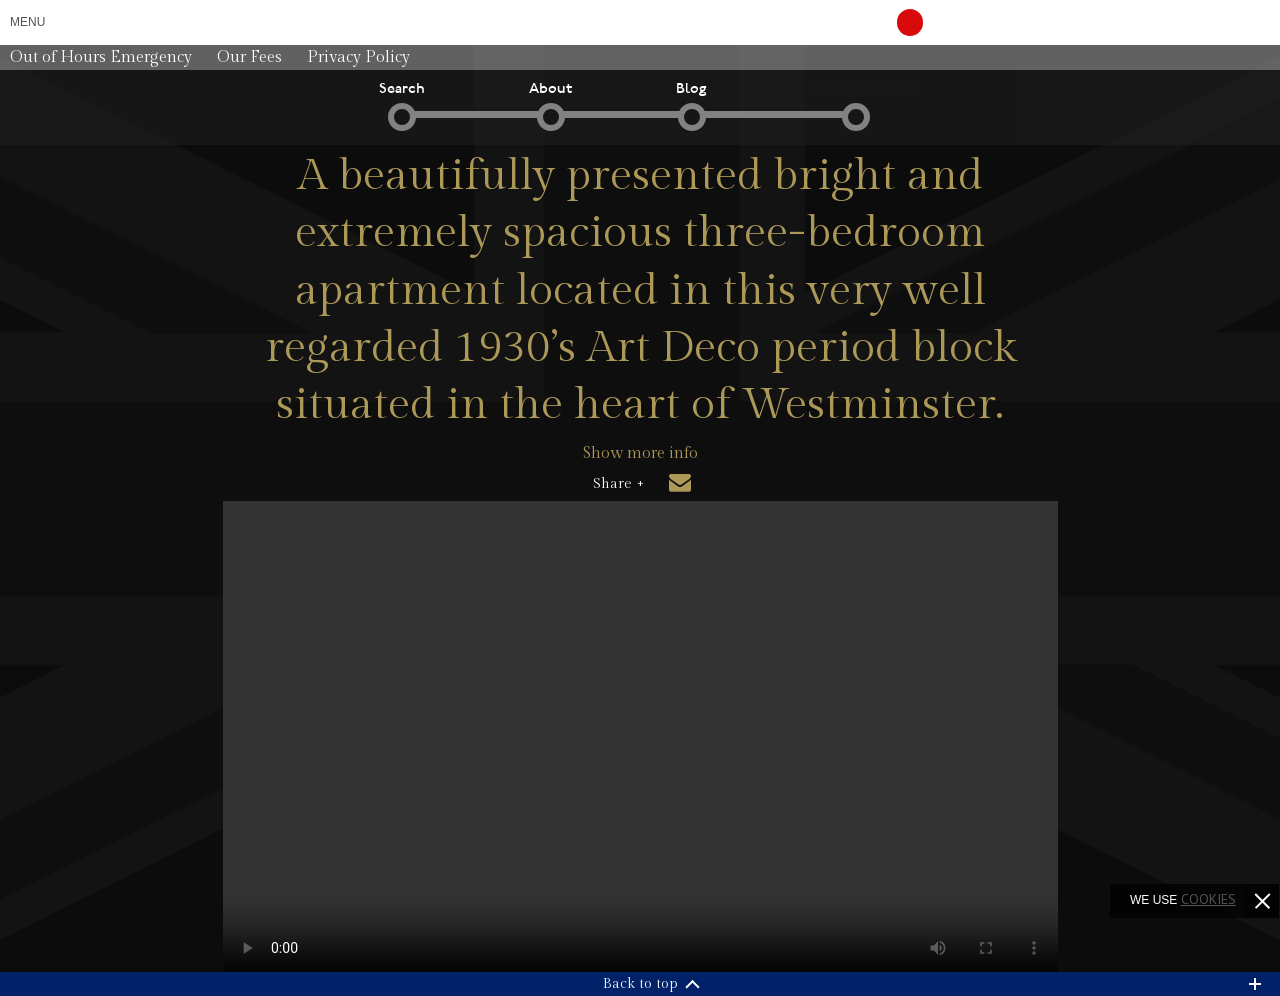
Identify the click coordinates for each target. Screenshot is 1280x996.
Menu (27, 22)
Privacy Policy (358, 57)
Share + (618, 484)
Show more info (640, 453)
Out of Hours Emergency (101, 57)
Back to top (640, 984)
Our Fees (249, 57)
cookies (1208, 899)
